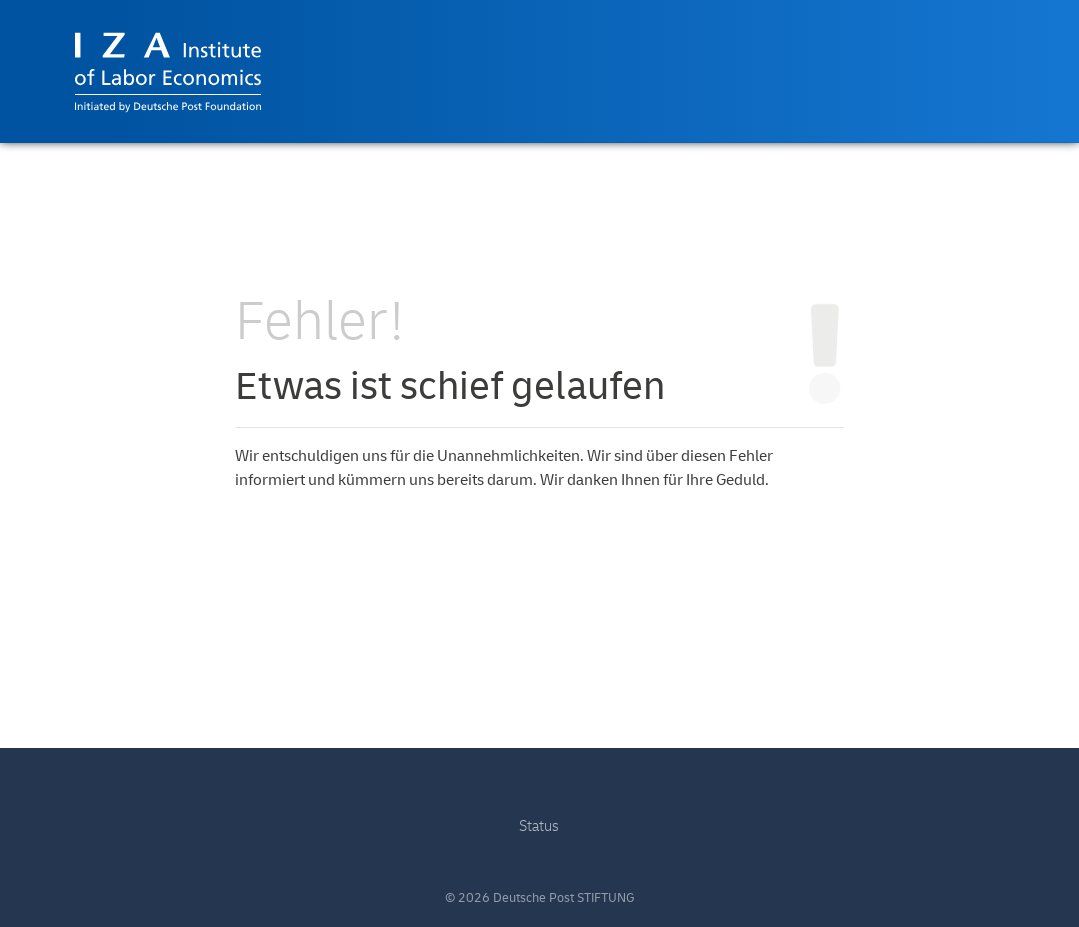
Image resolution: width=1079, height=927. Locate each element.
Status (539, 826)
